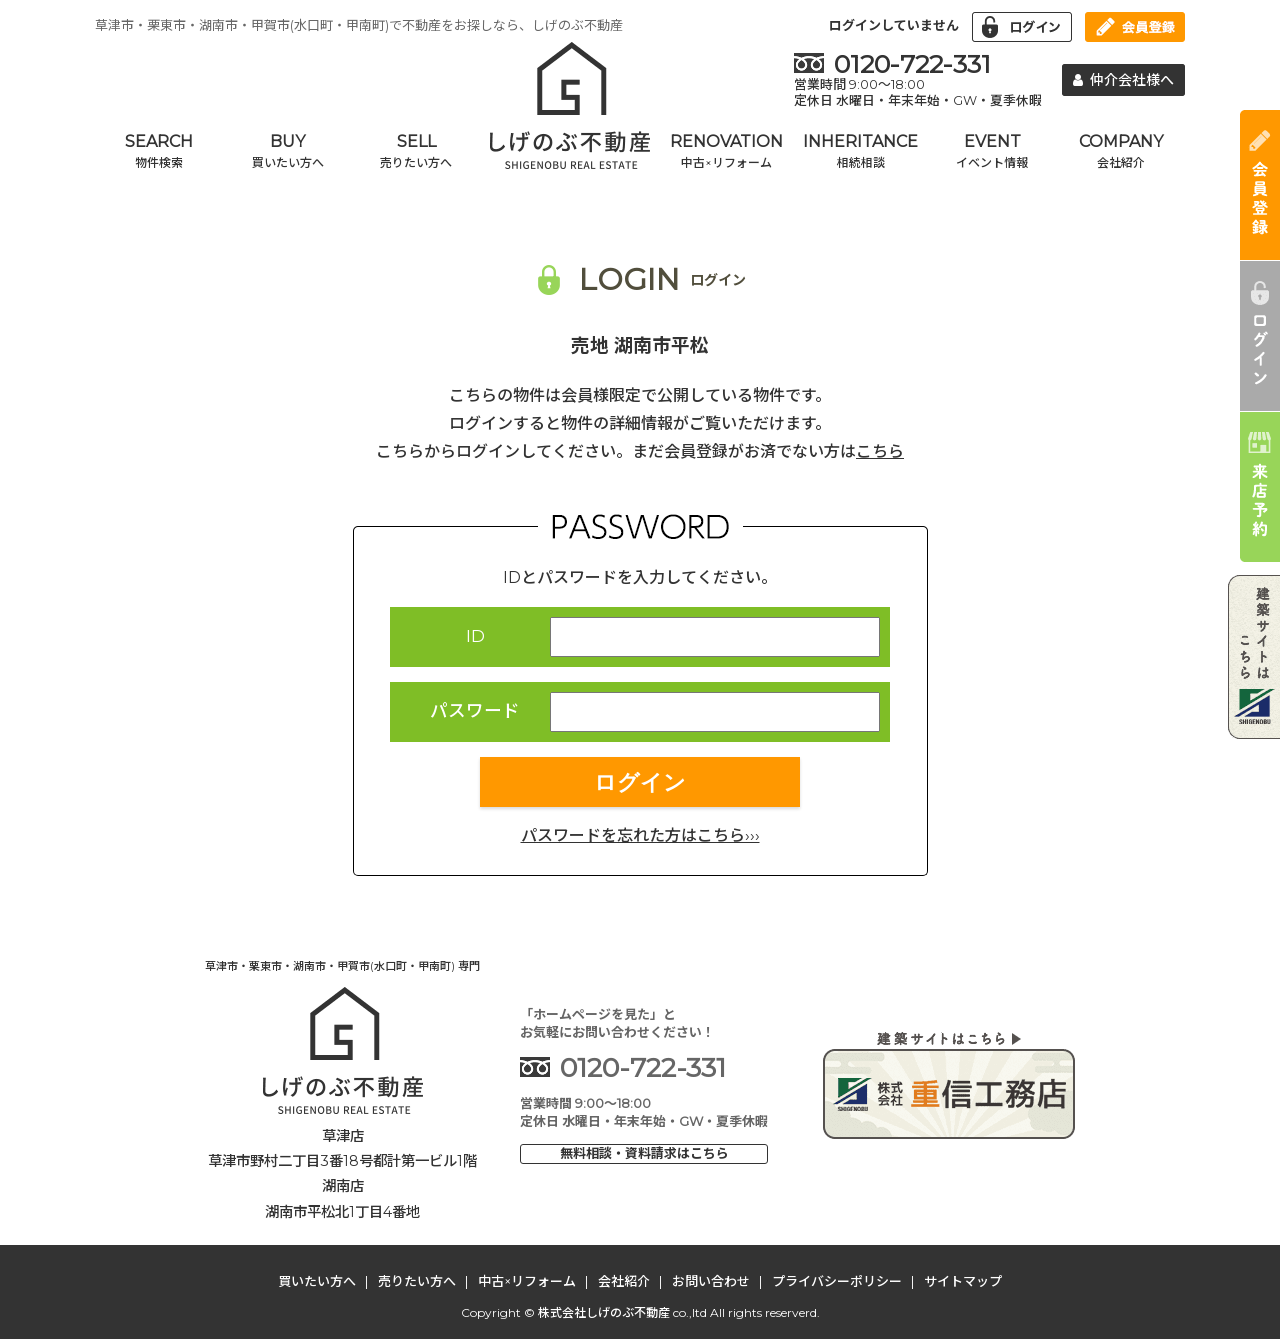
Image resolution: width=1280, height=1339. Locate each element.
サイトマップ (963, 1281)
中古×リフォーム (527, 1281)
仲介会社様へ (1124, 80)
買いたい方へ (317, 1281)
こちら (880, 451)
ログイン (640, 782)
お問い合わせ (711, 1281)
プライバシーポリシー (837, 1281)
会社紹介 (624, 1281)
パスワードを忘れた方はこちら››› (640, 835)
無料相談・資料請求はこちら (644, 1153)
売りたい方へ (417, 1281)
